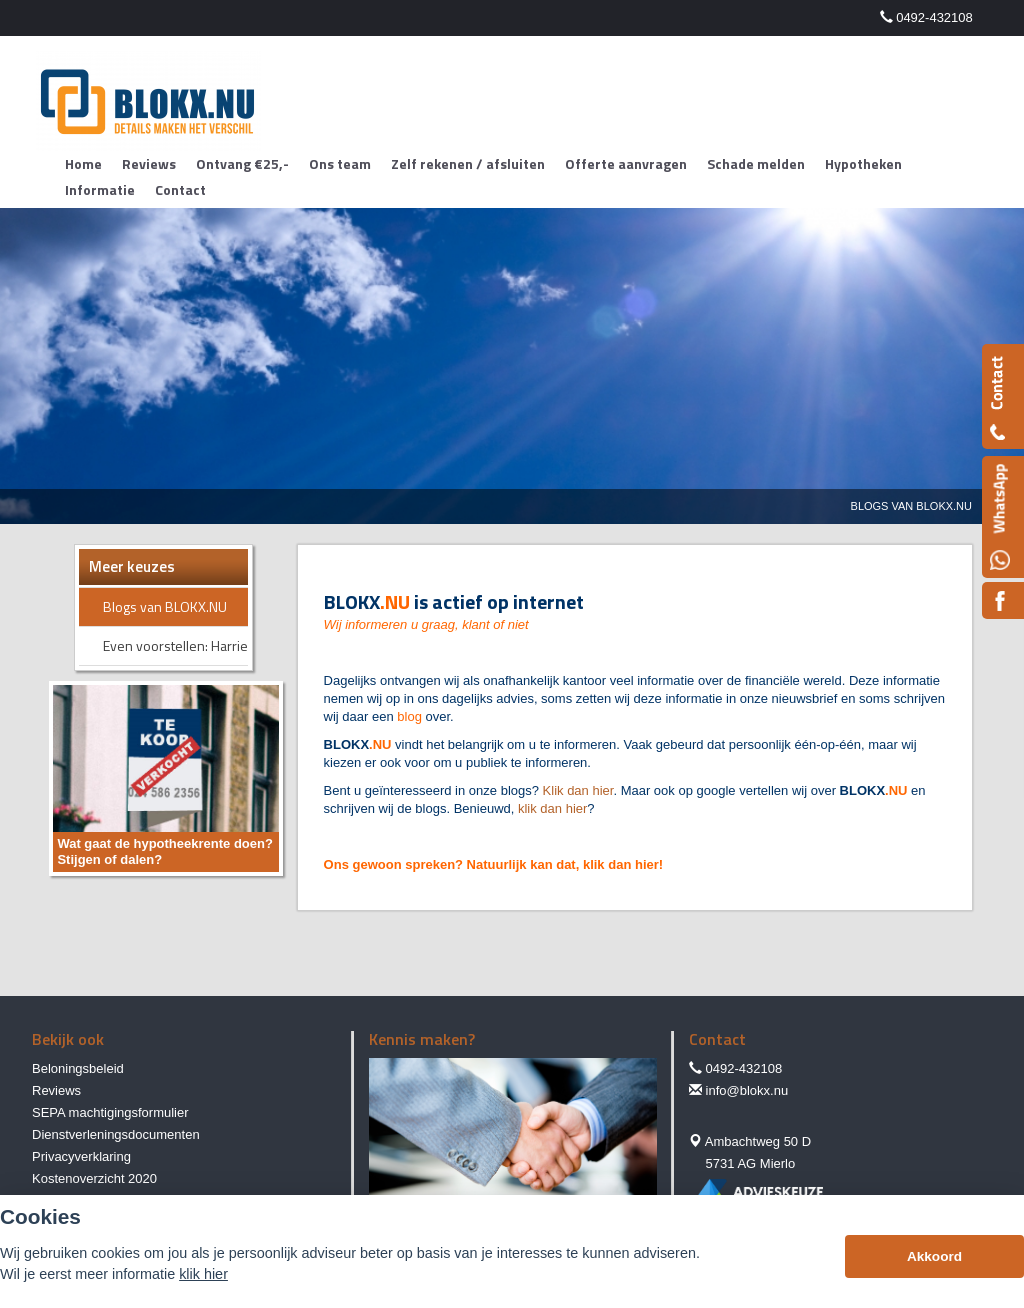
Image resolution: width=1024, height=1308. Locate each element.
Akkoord (934, 1256)
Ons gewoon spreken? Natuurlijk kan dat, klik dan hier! (494, 864)
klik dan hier (552, 808)
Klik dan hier (578, 790)
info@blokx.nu (747, 1090)
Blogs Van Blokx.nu (911, 506)
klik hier (203, 1274)
